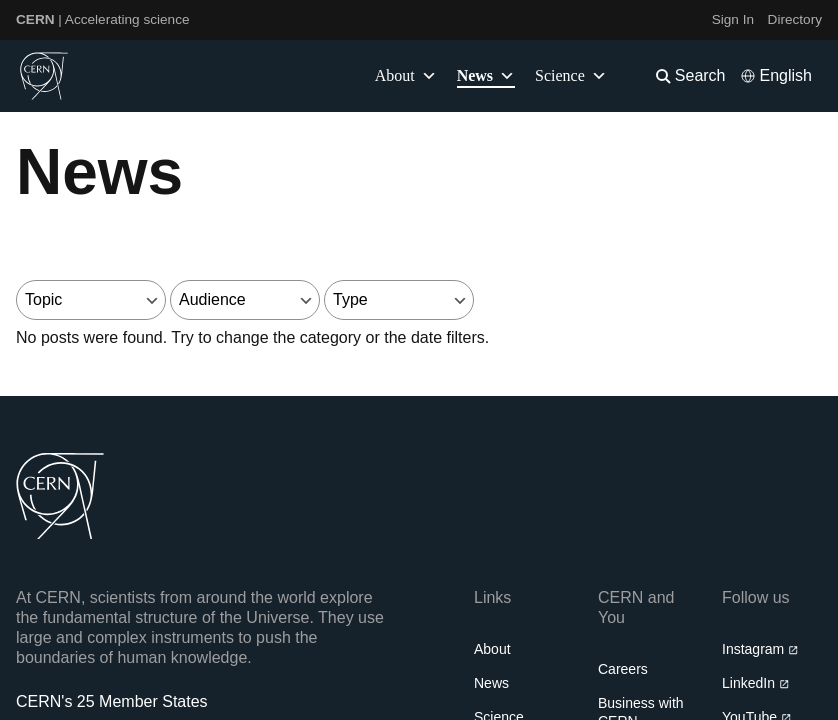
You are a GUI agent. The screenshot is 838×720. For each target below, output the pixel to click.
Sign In (733, 19)
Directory (795, 19)
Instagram (760, 649)
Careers (623, 669)
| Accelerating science (103, 19)
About (492, 649)
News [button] (486, 76)
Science (571, 76)
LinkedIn (755, 683)
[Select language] (776, 76)
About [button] (406, 76)
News (491, 683)
